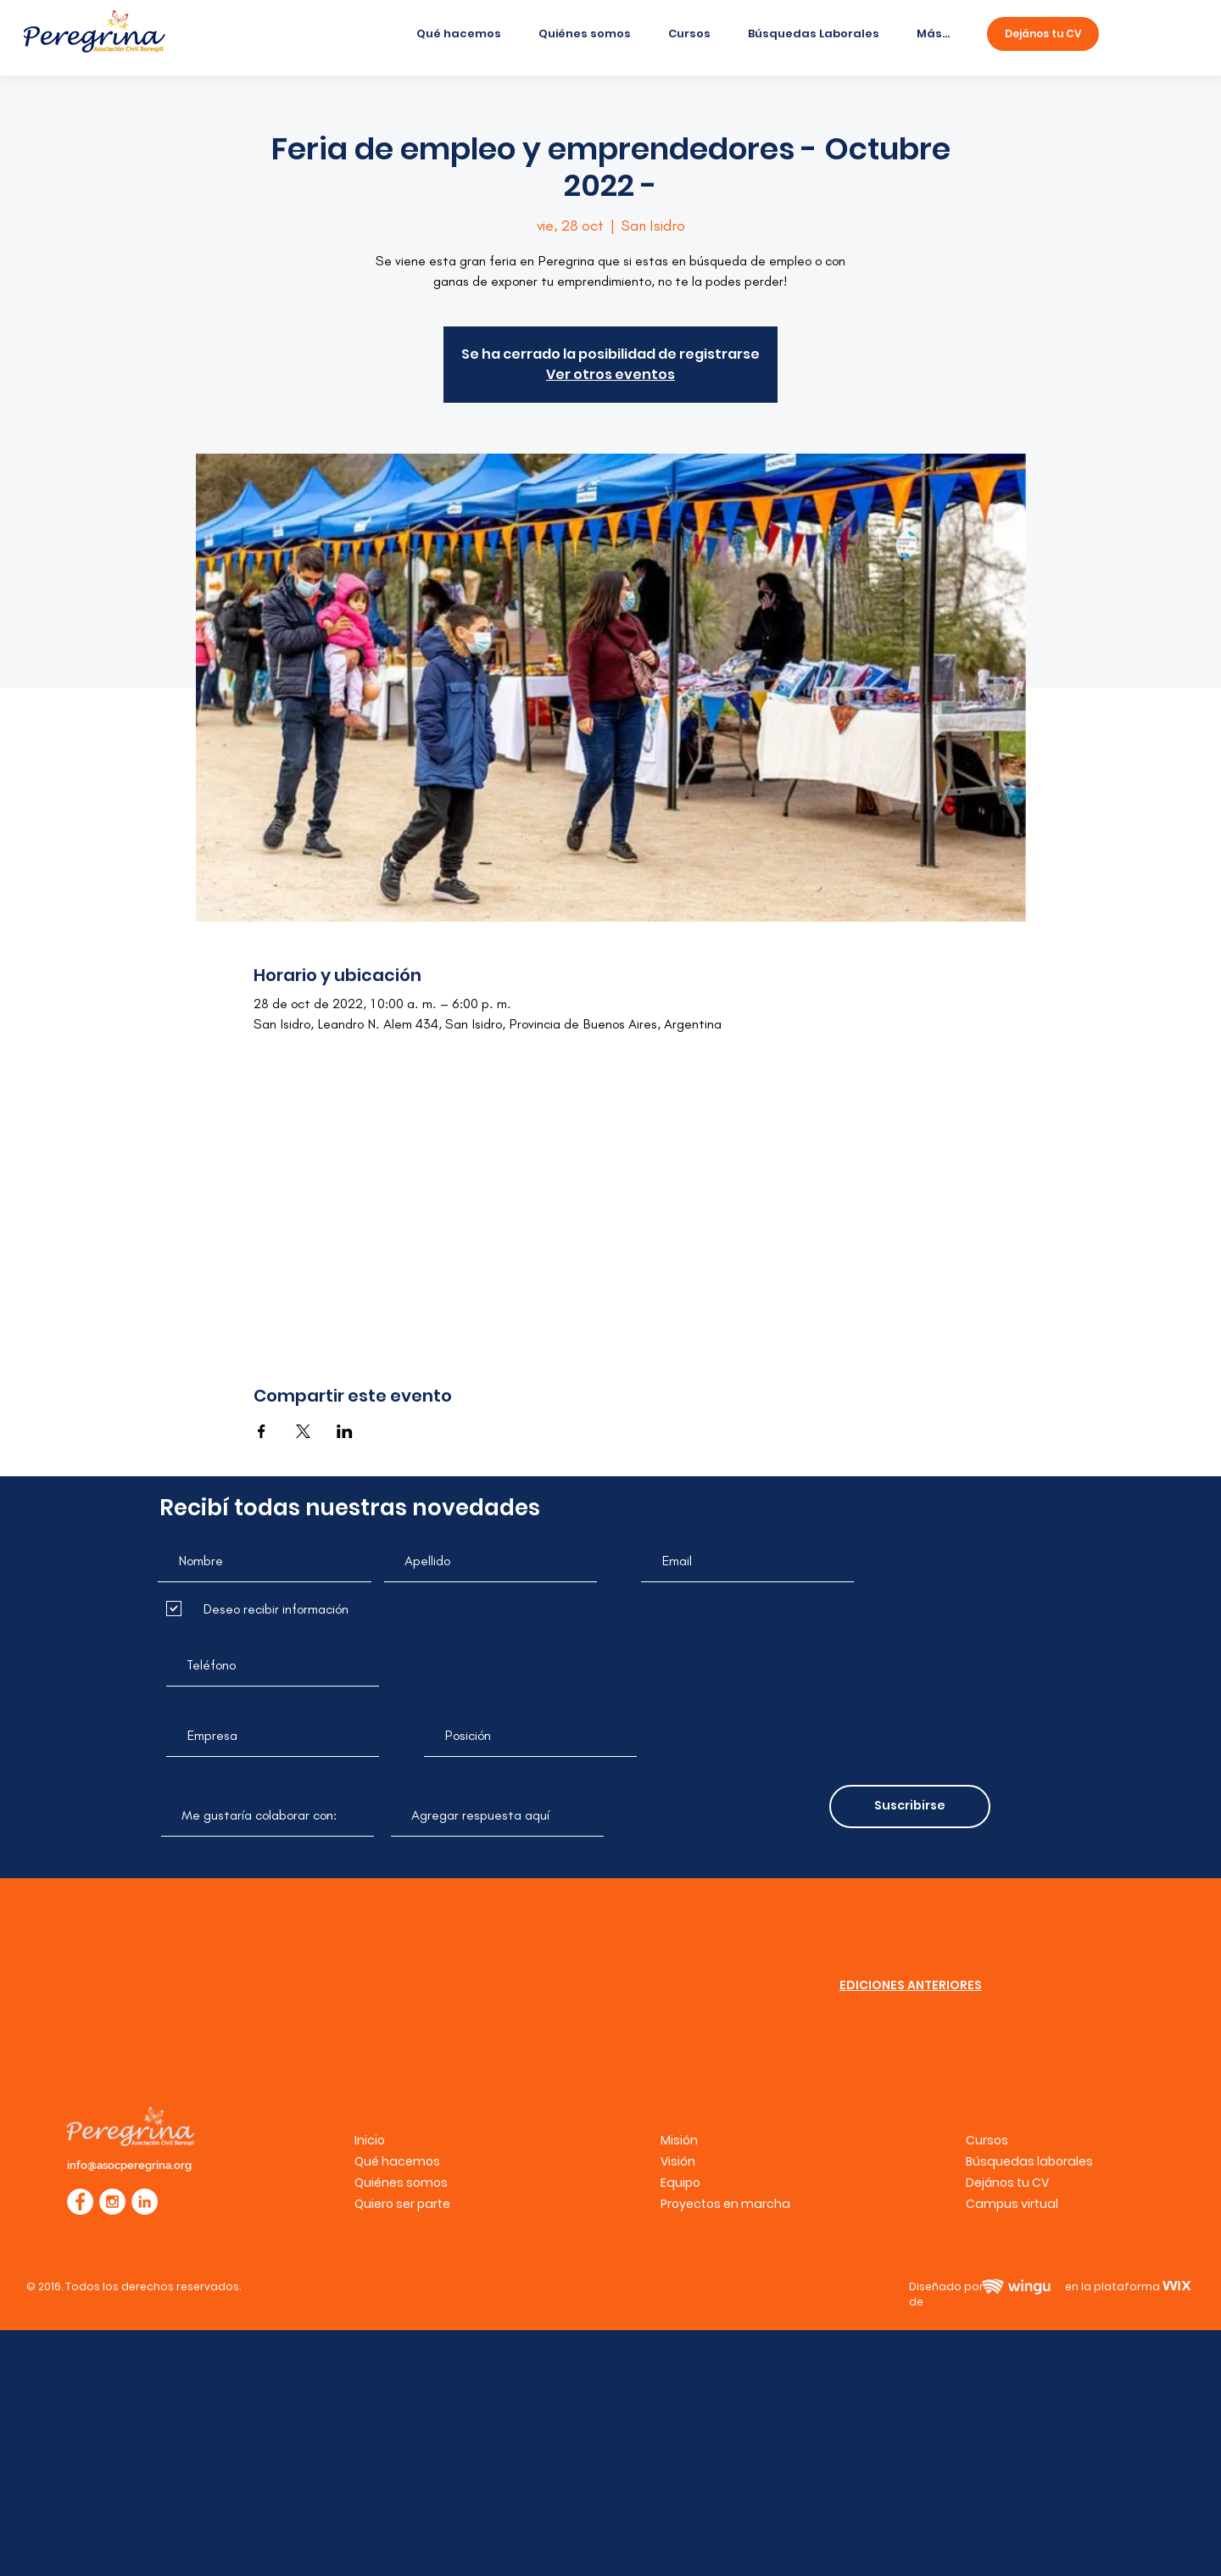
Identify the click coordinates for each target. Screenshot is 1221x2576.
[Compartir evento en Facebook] (262, 1431)
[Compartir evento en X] (303, 1431)
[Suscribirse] (909, 1806)
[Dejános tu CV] (1043, 34)
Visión (678, 2161)
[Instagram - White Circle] (112, 2201)
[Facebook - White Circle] (80, 2201)
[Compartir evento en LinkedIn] (345, 1431)
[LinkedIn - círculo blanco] (144, 2201)
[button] (1012, 2203)
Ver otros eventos (610, 374)
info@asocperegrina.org (129, 2165)
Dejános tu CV (1007, 2182)
